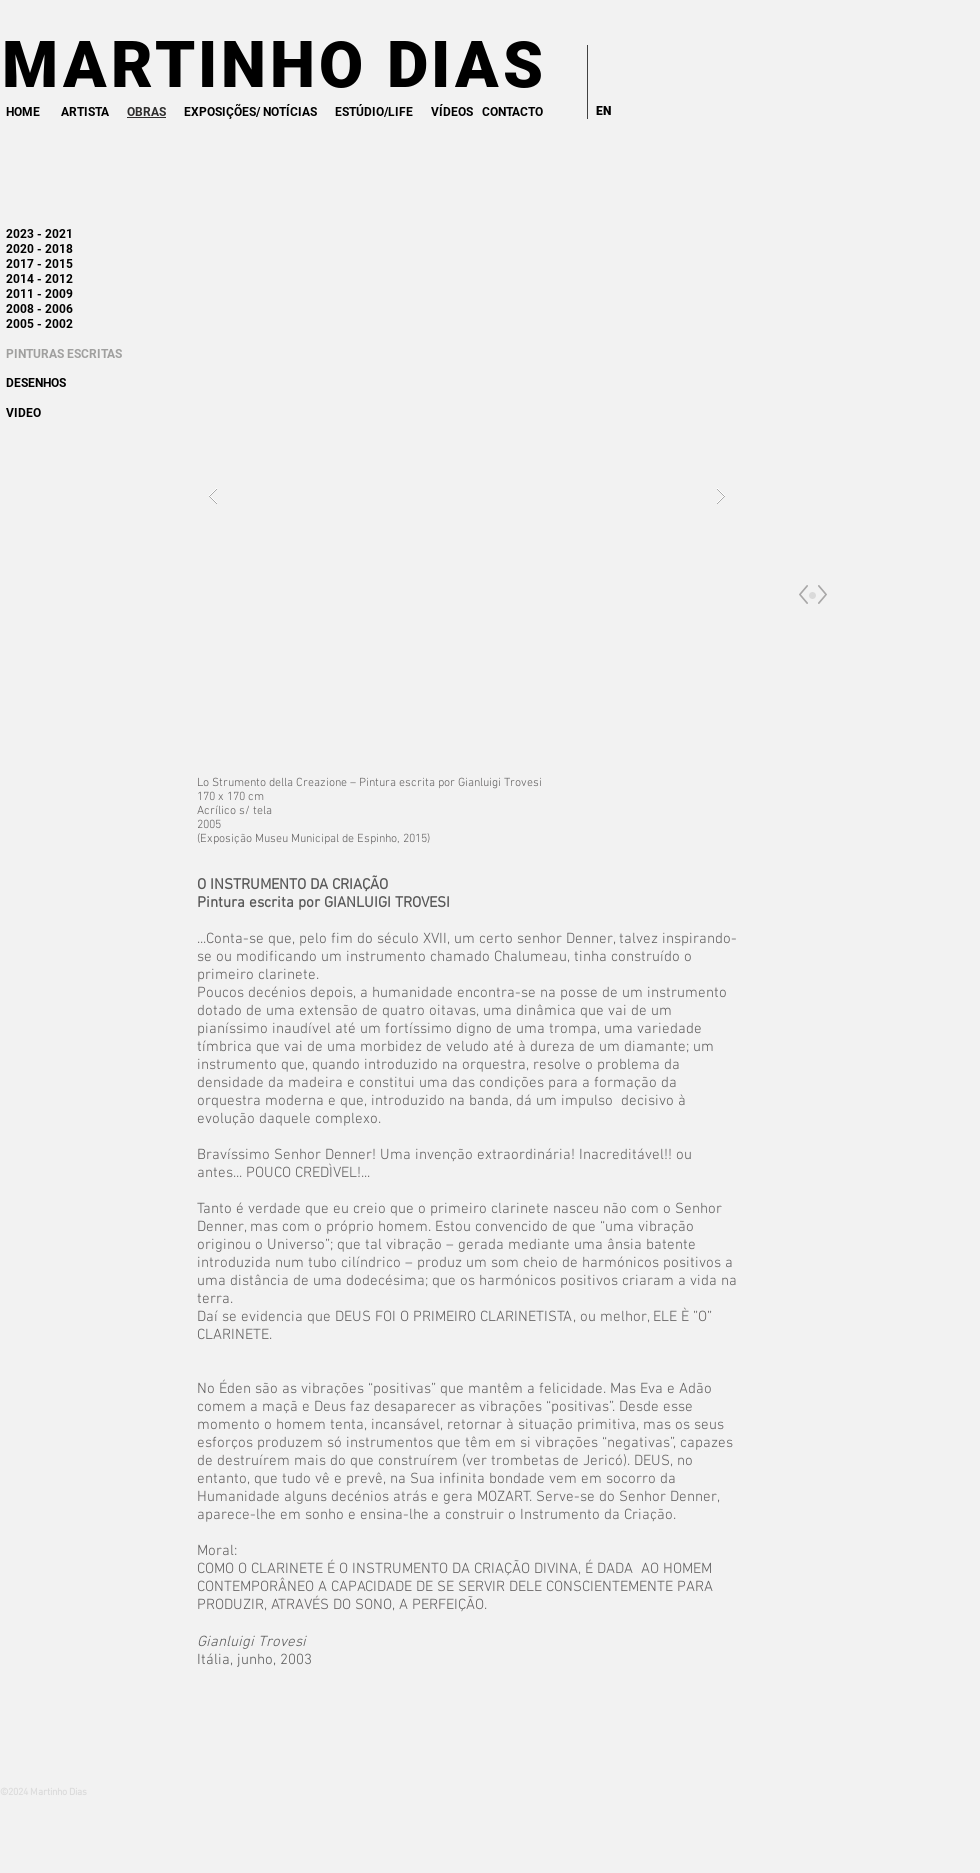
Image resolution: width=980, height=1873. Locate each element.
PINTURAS (35, 354)
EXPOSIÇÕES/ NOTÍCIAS (250, 112)
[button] (467, 495)
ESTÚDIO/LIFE (374, 112)
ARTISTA (85, 112)
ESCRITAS (94, 354)
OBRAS (146, 112)
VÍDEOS (452, 112)
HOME (23, 112)
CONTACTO (512, 112)
